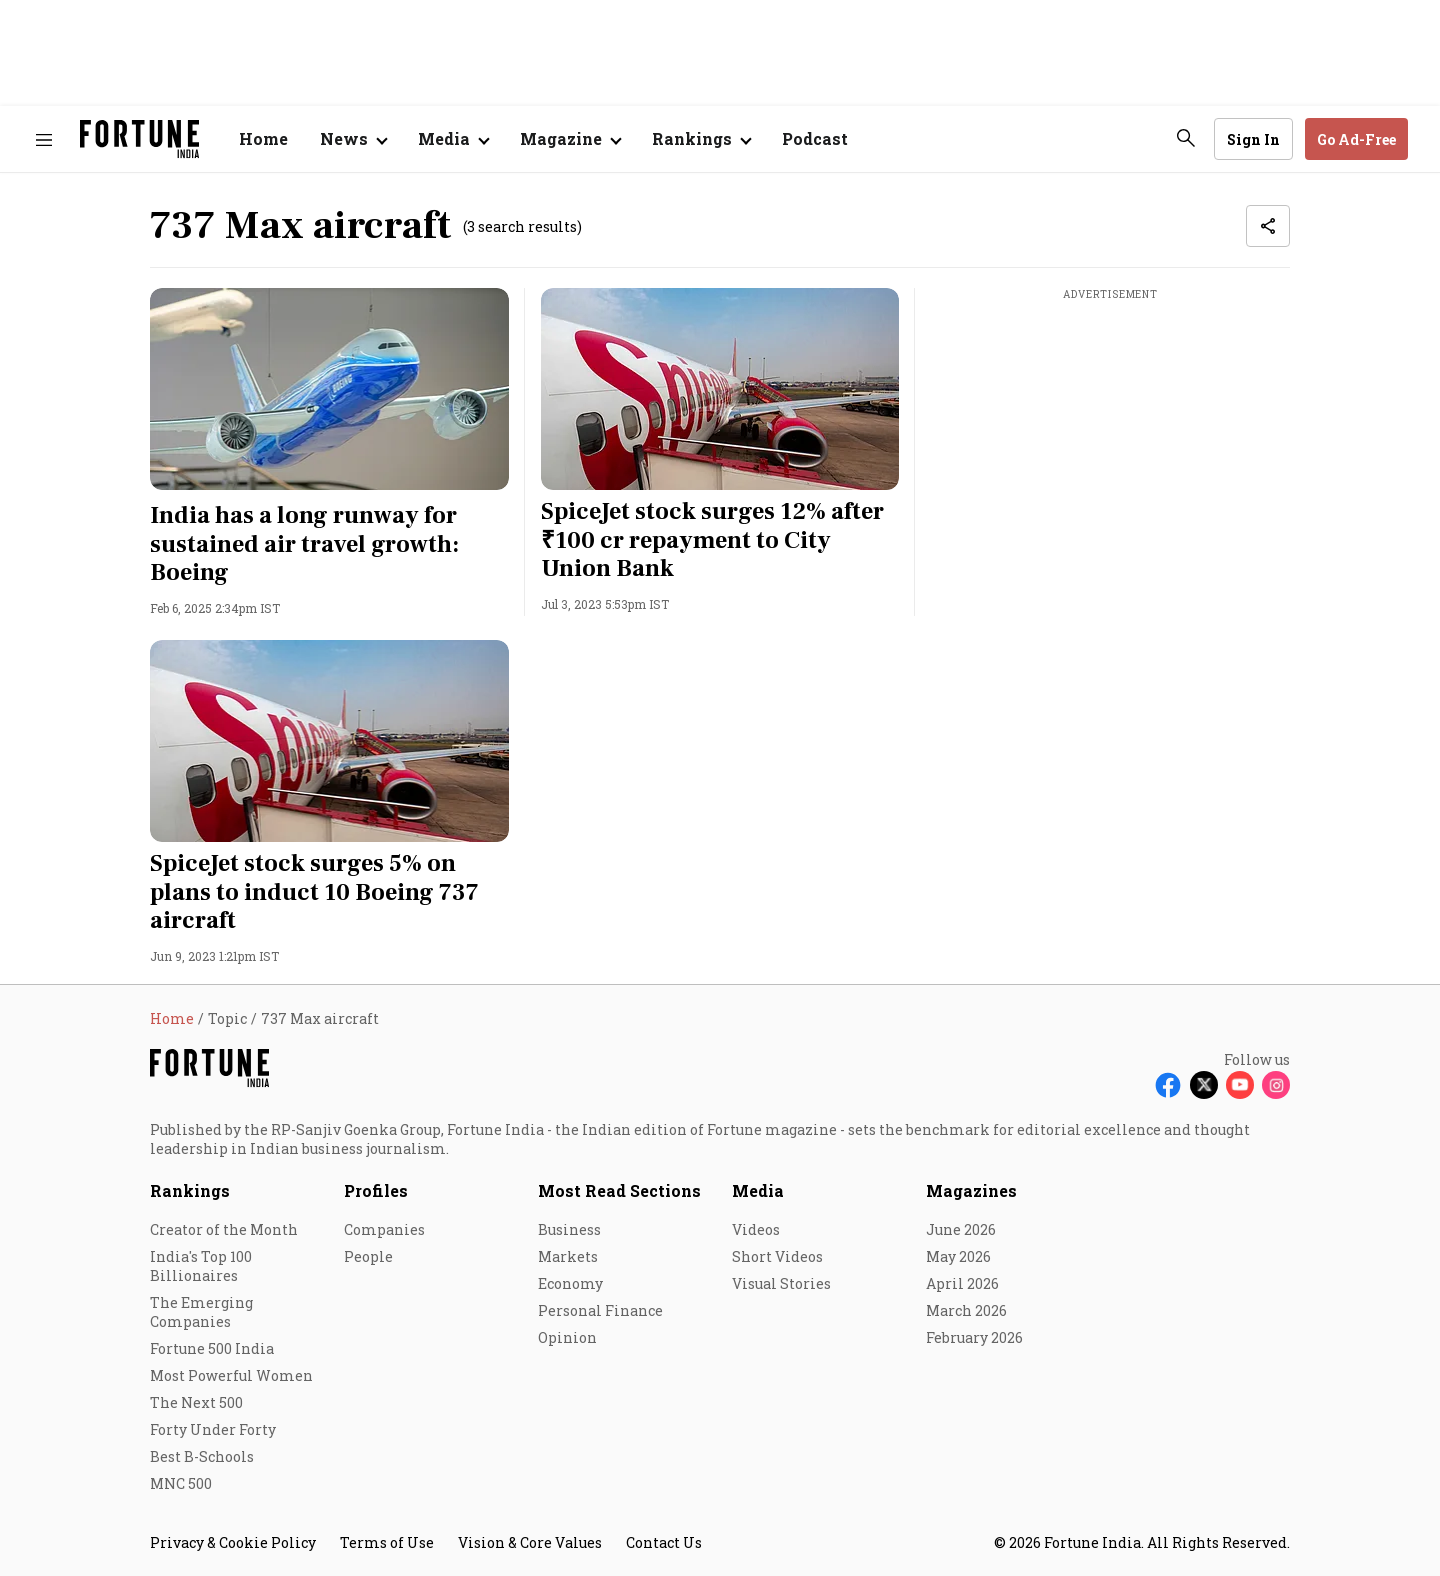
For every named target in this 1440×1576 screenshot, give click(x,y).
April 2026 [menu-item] (962, 1283)
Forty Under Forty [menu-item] (213, 1429)
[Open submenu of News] (353, 139)
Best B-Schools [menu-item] (202, 1456)
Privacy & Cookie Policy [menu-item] (233, 1542)
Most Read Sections (619, 1190)
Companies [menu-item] (384, 1229)
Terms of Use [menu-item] (387, 1542)
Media (758, 1190)
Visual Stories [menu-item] (781, 1283)
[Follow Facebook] (1168, 1085)
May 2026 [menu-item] (958, 1256)
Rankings (190, 1190)
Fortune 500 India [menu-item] (212, 1348)
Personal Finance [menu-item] (600, 1310)
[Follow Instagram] (1276, 1085)
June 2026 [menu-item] (961, 1229)
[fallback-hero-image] (329, 389)
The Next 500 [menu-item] (196, 1402)
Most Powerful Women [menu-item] (231, 1375)
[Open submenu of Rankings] (701, 139)
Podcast (815, 138)
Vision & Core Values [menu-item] (530, 1542)
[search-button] (1186, 138)
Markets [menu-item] (568, 1256)
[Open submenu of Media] (453, 139)
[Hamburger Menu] (44, 139)
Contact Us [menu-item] (664, 1542)
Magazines (971, 1190)
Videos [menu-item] (756, 1229)
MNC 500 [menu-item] (181, 1483)
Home (263, 138)
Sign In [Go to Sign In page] (1253, 139)
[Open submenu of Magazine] (570, 139)
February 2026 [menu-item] (974, 1337)
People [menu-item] (368, 1256)
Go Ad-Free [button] (1356, 139)
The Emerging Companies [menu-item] (201, 1312)
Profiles (376, 1190)
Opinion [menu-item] (567, 1337)
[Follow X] (1204, 1085)
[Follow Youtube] (1240, 1085)
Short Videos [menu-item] (777, 1256)
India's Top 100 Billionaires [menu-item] (201, 1266)
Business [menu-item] (569, 1229)
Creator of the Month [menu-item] (224, 1229)
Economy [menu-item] (570, 1283)
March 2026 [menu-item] (966, 1310)
